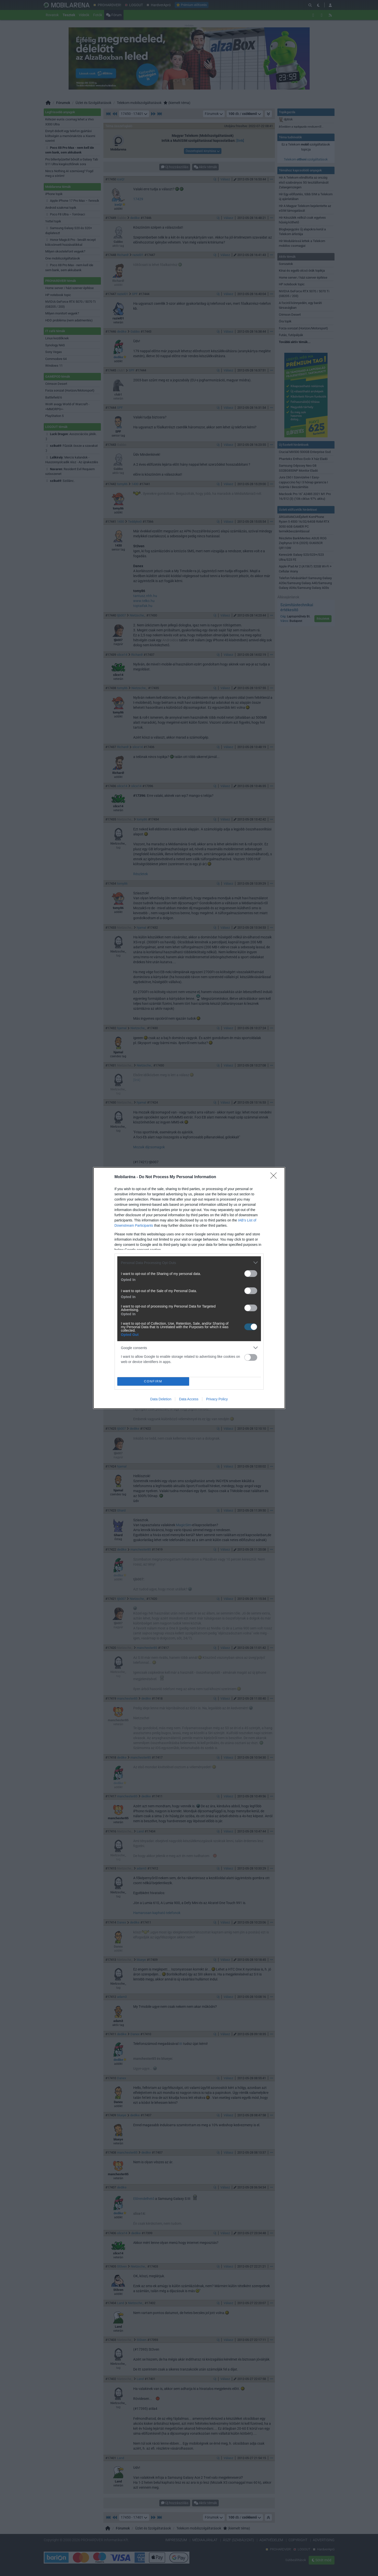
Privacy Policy (217, 1399)
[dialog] (189, 1288)
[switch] (250, 1273)
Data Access (188, 1399)
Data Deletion (160, 1399)
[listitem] (189, 1262)
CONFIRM (153, 1381)
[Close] (275, 1177)
